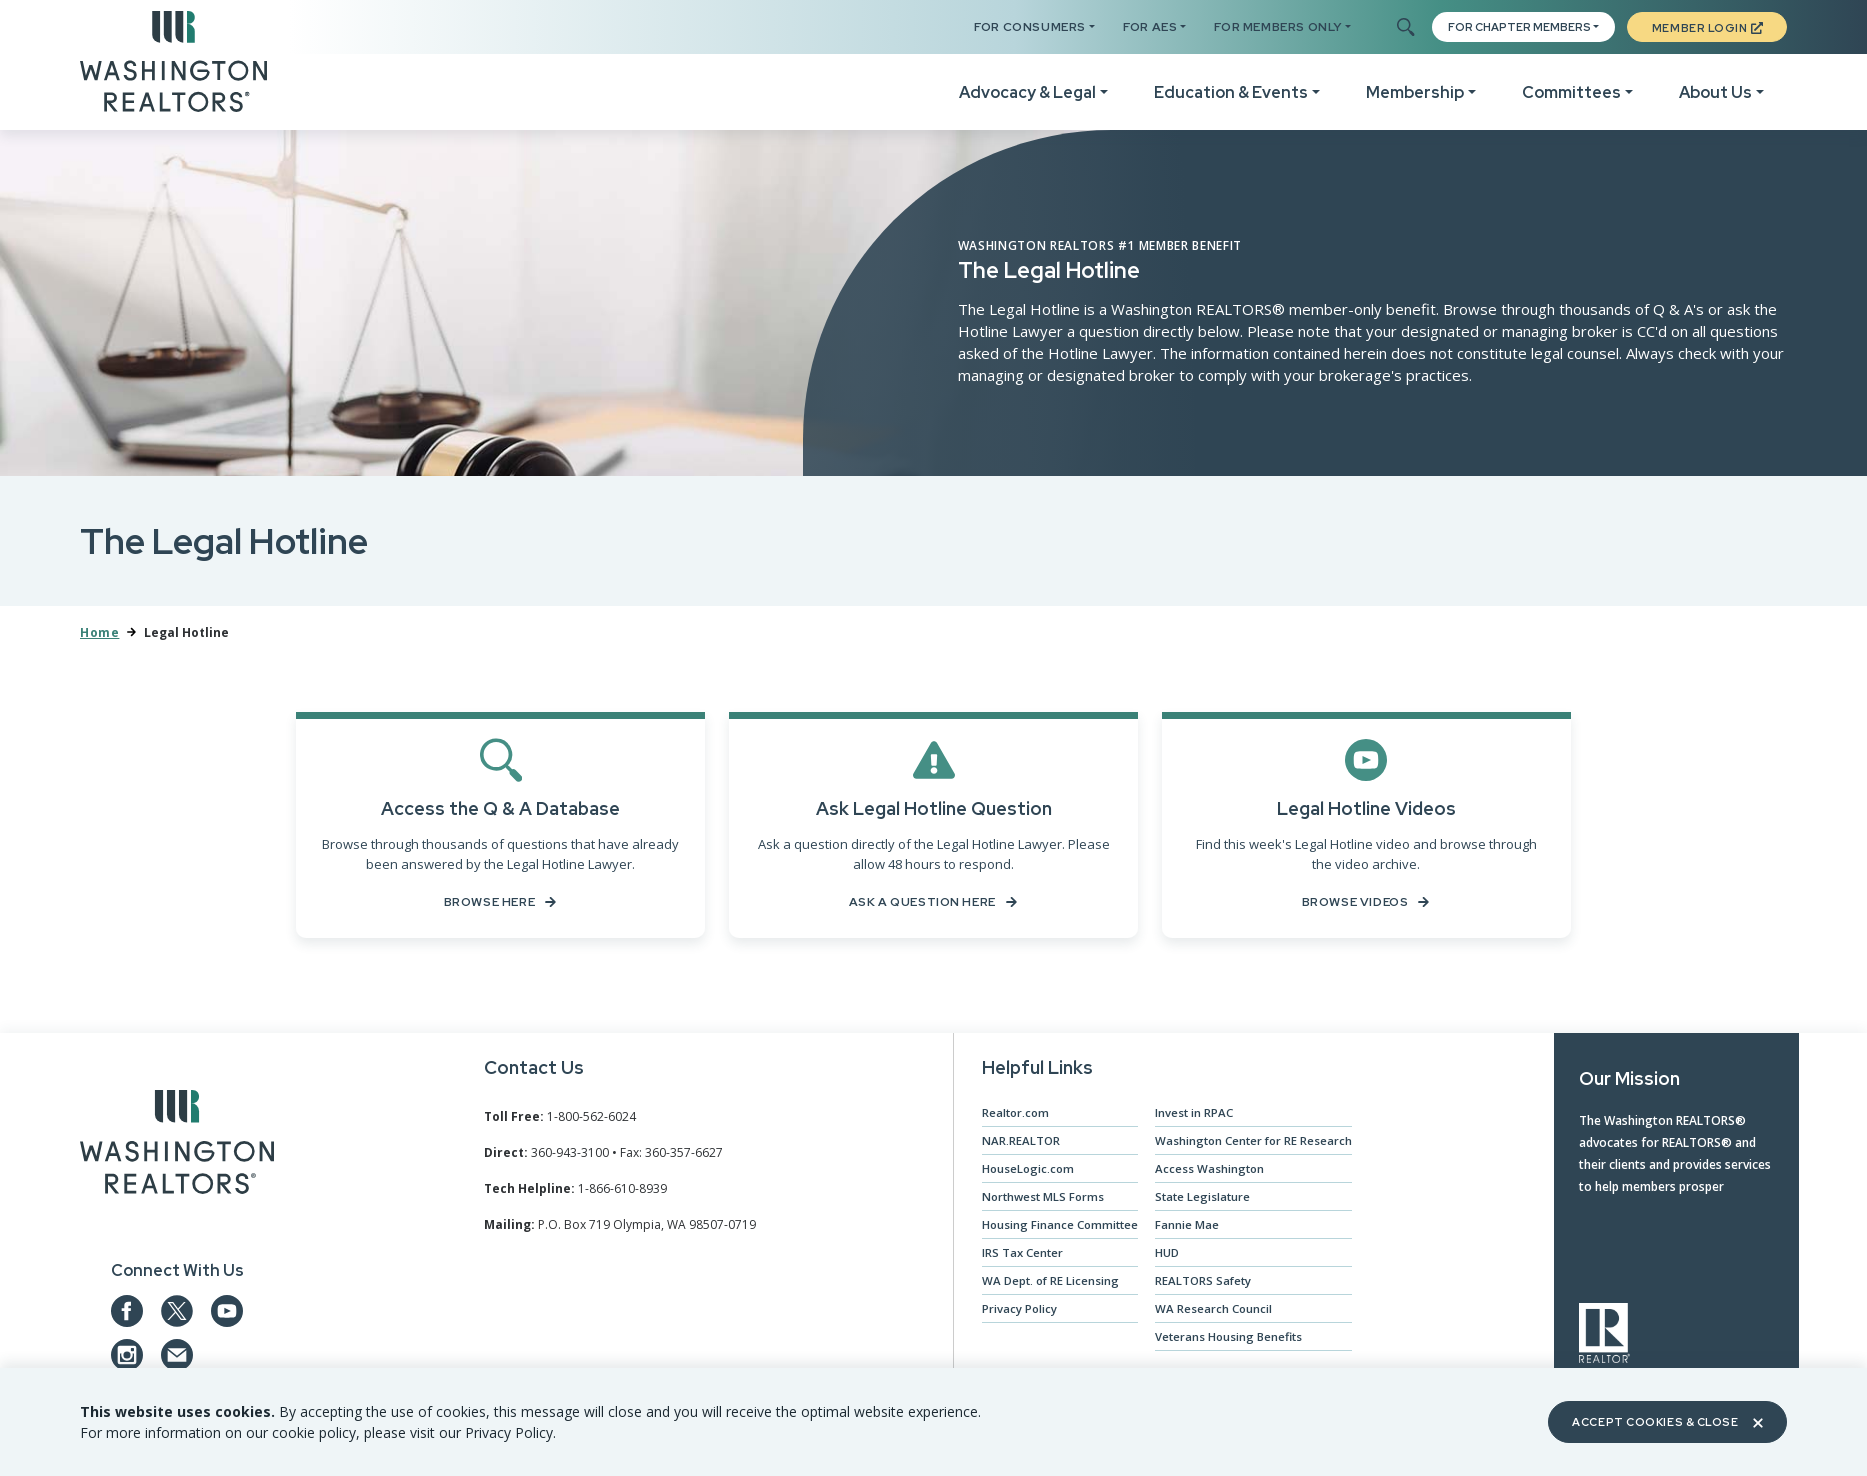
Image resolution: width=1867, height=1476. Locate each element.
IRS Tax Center (1017, 1255)
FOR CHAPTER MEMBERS (1519, 27)
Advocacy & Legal (1027, 92)
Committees (1571, 92)
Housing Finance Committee (1056, 1227)
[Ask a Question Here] (933, 826)
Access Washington (1208, 1171)
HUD (1165, 1255)
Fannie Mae (1185, 1227)
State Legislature (1202, 1199)
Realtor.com (1011, 1115)
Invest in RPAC (1192, 1115)
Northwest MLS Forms (1039, 1199)
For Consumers (1030, 27)
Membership (1415, 92)
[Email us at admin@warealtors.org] (177, 1359)
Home (99, 632)
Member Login (1707, 28)
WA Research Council (1212, 1311)
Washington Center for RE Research (1254, 1143)
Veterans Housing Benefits (1228, 1339)
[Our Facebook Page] (127, 1315)
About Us (1715, 92)
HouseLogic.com (1023, 1171)
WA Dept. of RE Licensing (1046, 1283)
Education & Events (1231, 92)
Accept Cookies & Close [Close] (1667, 1422)
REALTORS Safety (1202, 1283)
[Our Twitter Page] (177, 1315)
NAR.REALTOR (1015, 1143)
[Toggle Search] (1404, 28)
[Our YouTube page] (227, 1315)
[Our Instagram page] (127, 1359)
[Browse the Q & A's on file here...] (500, 826)
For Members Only (1278, 27)
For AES (1150, 27)
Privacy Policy (1014, 1311)
